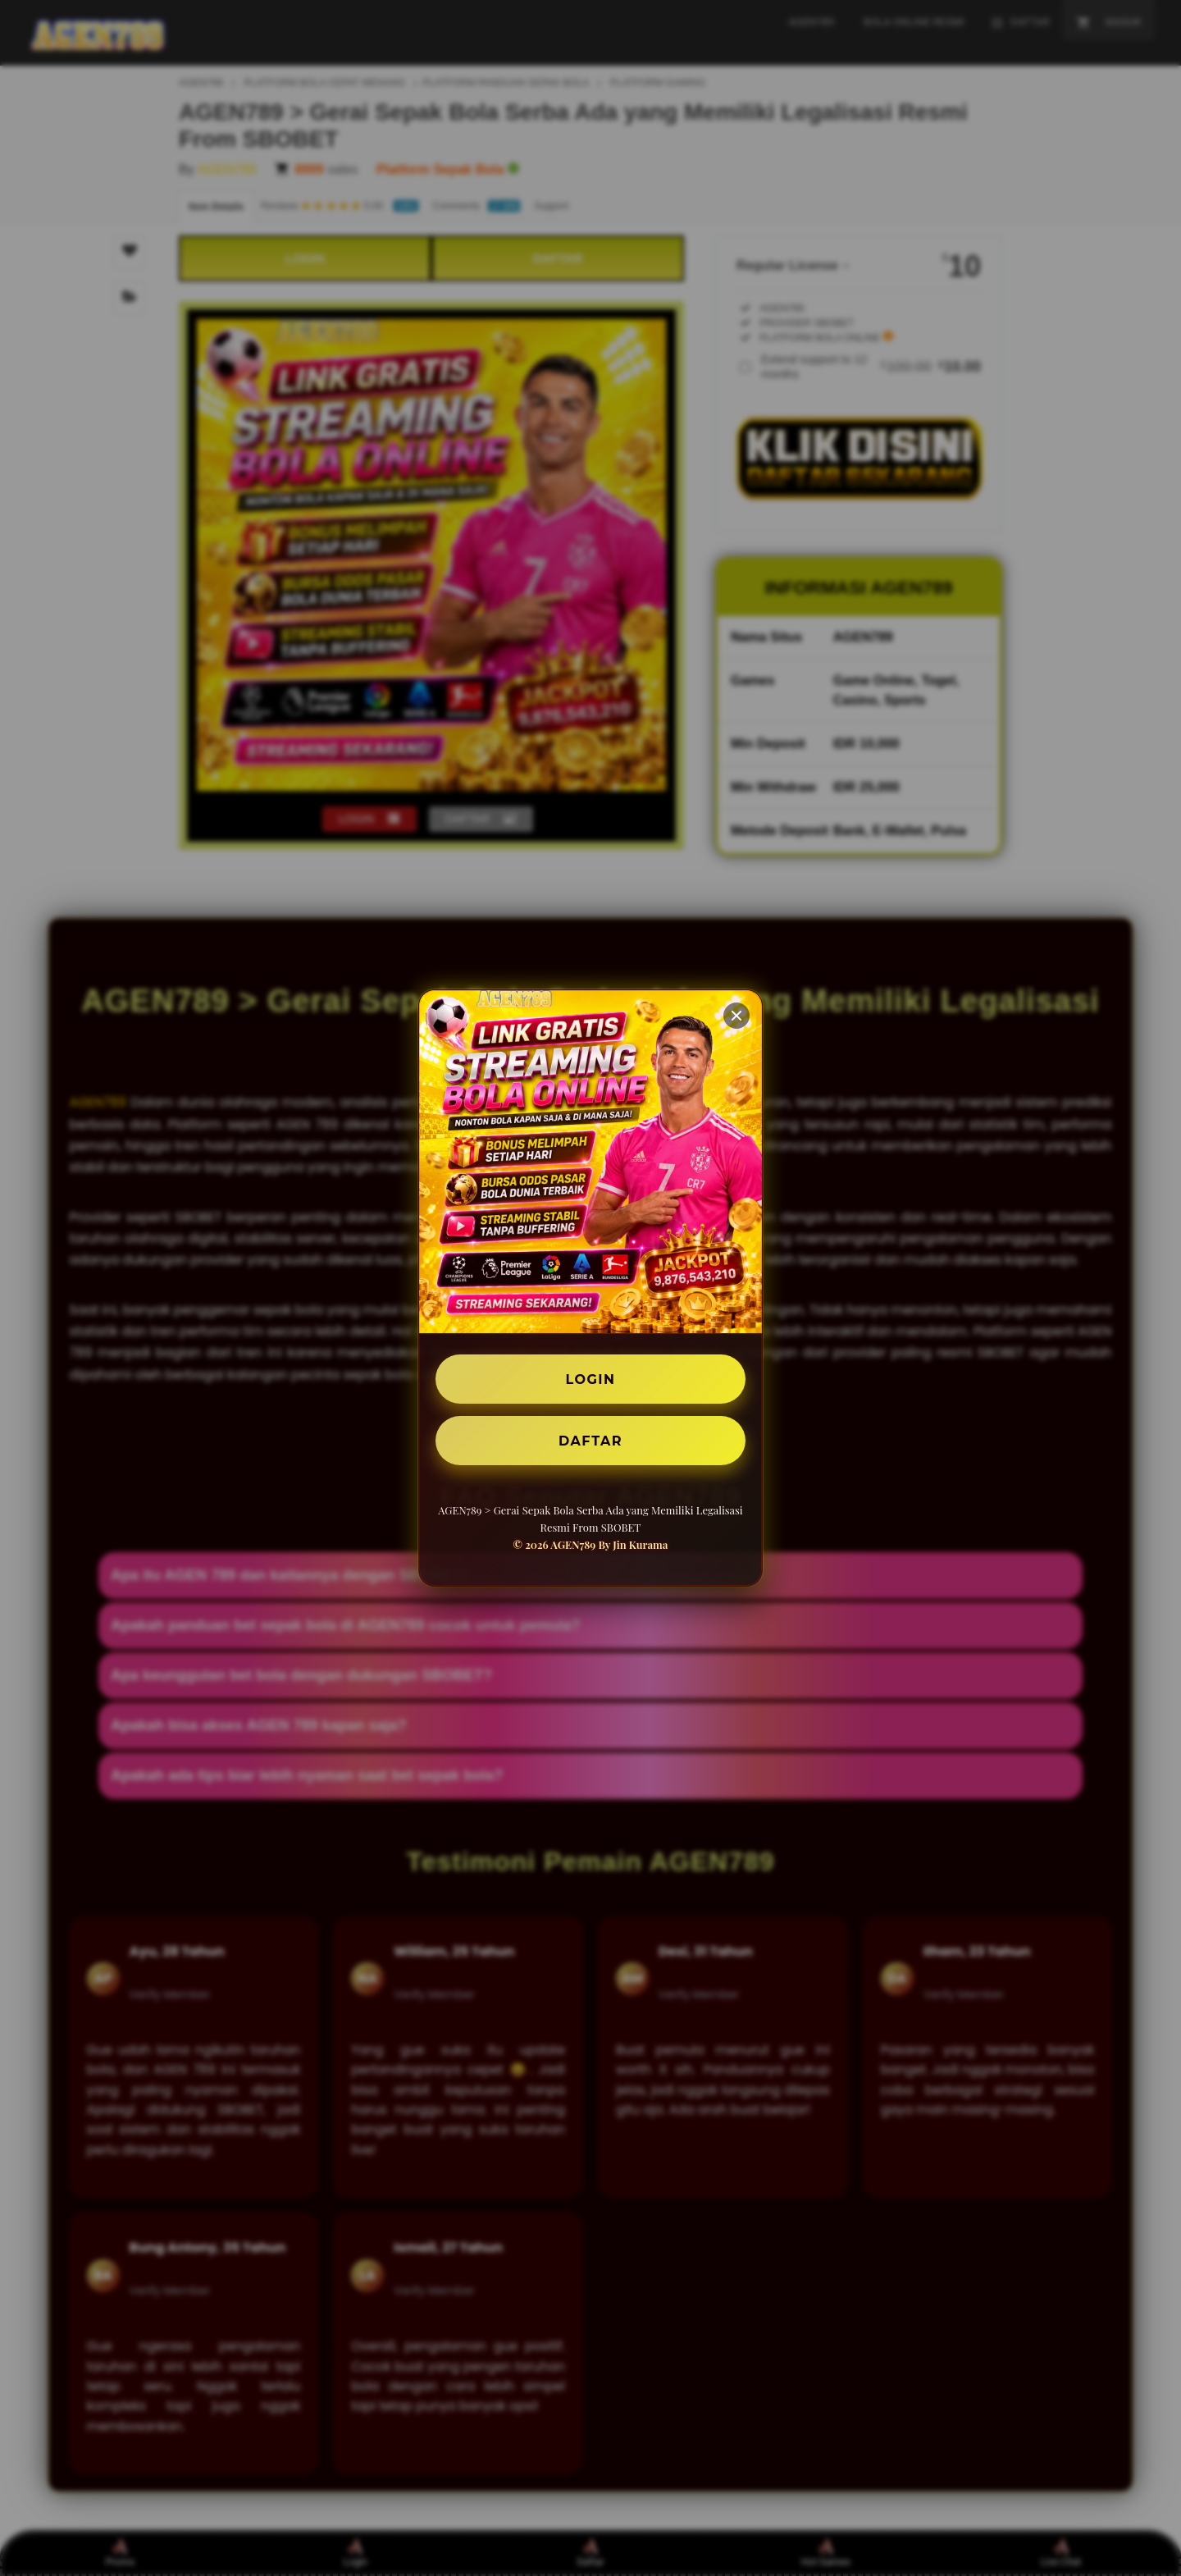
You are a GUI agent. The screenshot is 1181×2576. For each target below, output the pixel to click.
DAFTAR (590, 1440)
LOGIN (591, 1378)
